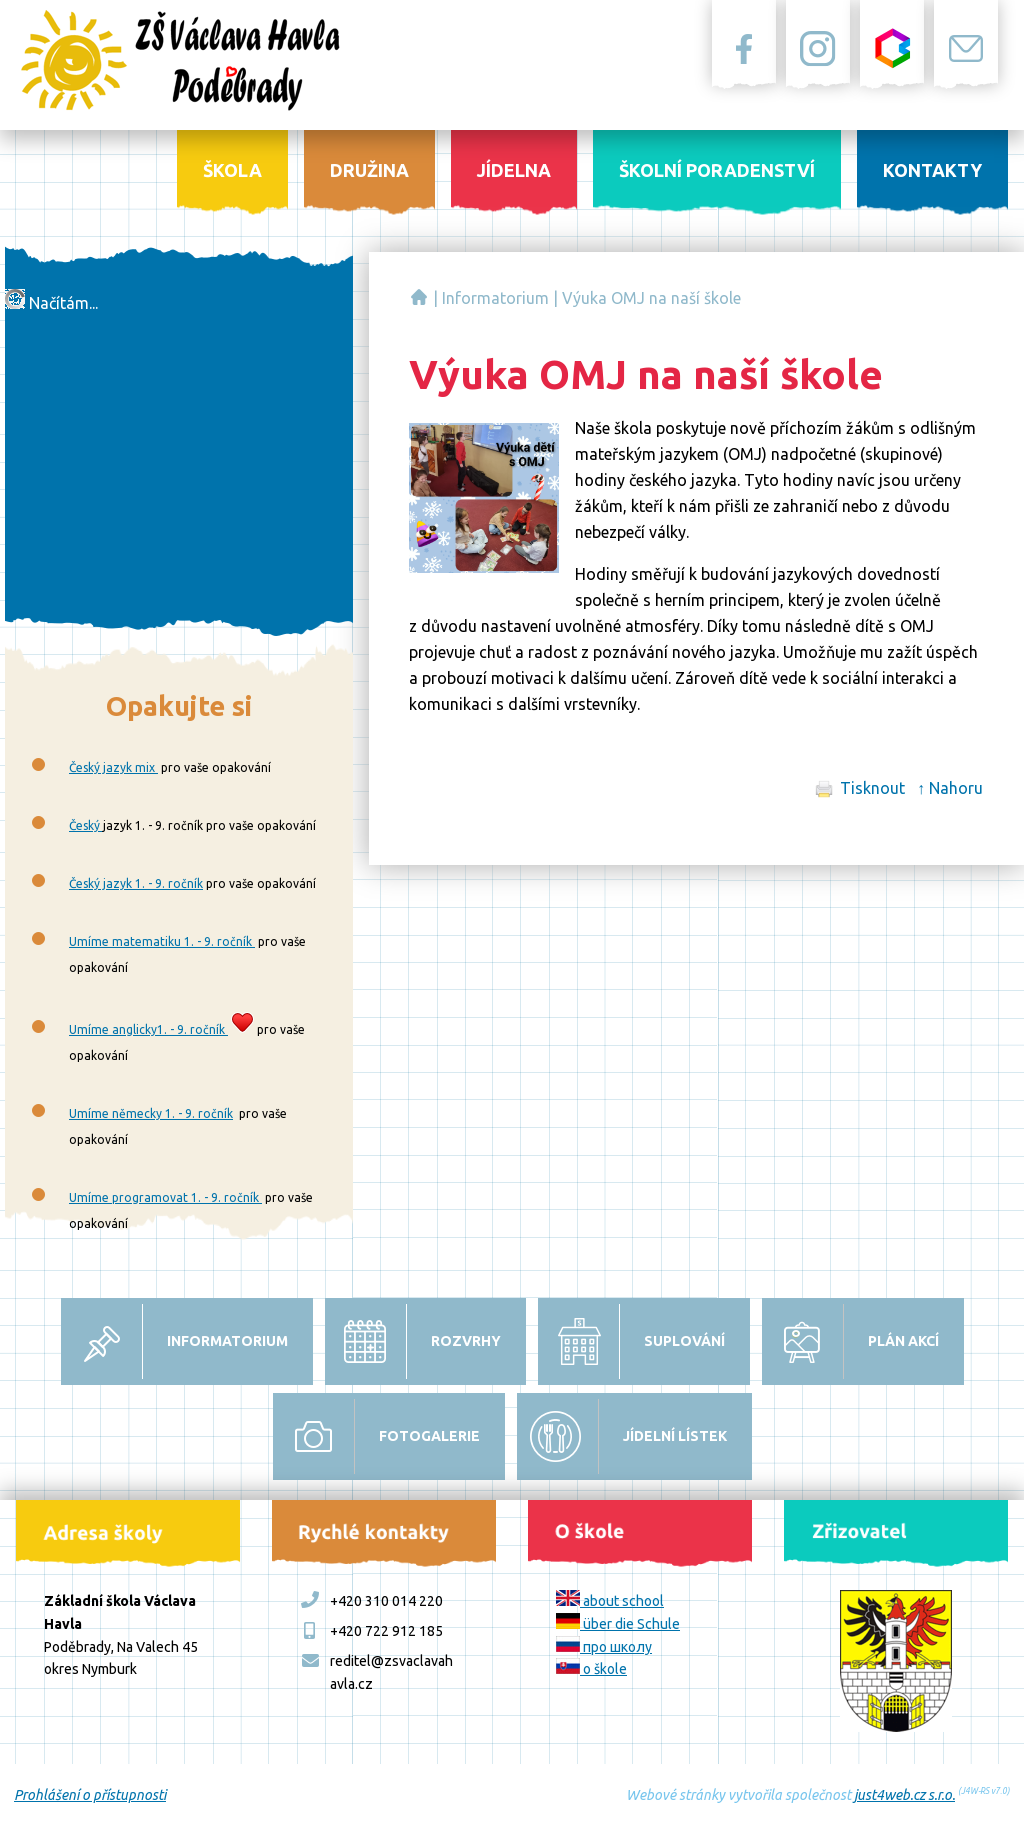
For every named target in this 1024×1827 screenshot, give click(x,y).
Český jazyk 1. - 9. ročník (136, 883)
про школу (604, 1647)
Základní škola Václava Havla (419, 297)
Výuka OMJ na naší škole (651, 298)
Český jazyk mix (113, 767)
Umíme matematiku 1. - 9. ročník (162, 941)
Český (86, 825)
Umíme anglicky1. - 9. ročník (148, 1029)
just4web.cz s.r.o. (904, 1795)
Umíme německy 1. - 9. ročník (151, 1113)
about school (610, 1601)
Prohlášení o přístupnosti (90, 1795)
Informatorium (495, 298)
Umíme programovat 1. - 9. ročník (165, 1197)
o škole (591, 1669)
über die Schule (618, 1624)
